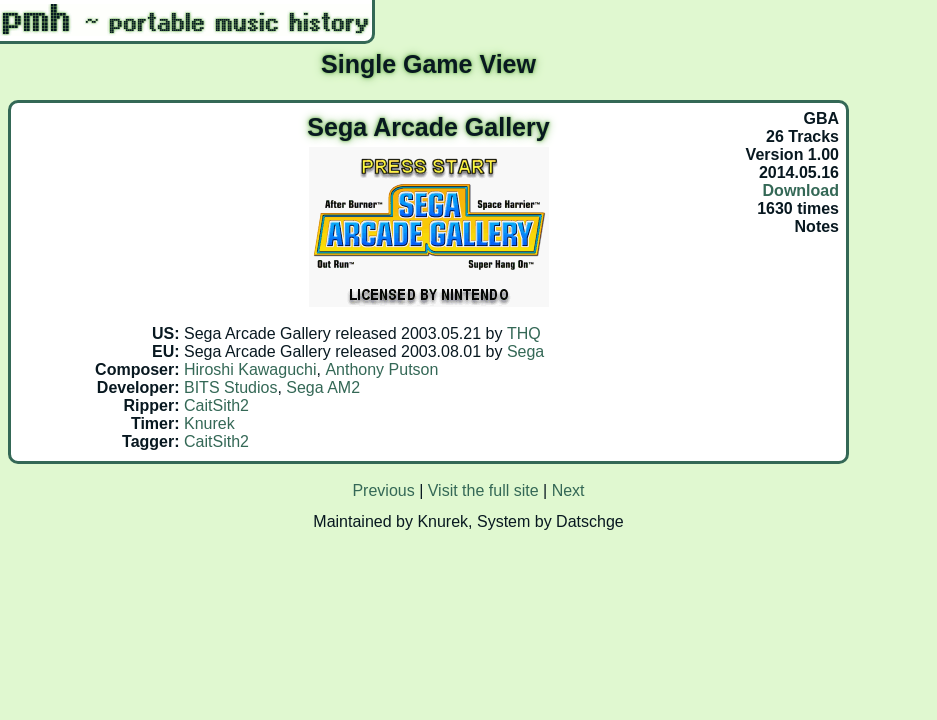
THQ (524, 333)
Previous (383, 490)
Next (568, 490)
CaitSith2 (216, 405)
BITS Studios (230, 387)
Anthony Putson (381, 369)
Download (801, 190)
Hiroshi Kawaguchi (250, 369)
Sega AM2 (323, 387)
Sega (525, 351)
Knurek (209, 423)
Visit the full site (483, 490)
